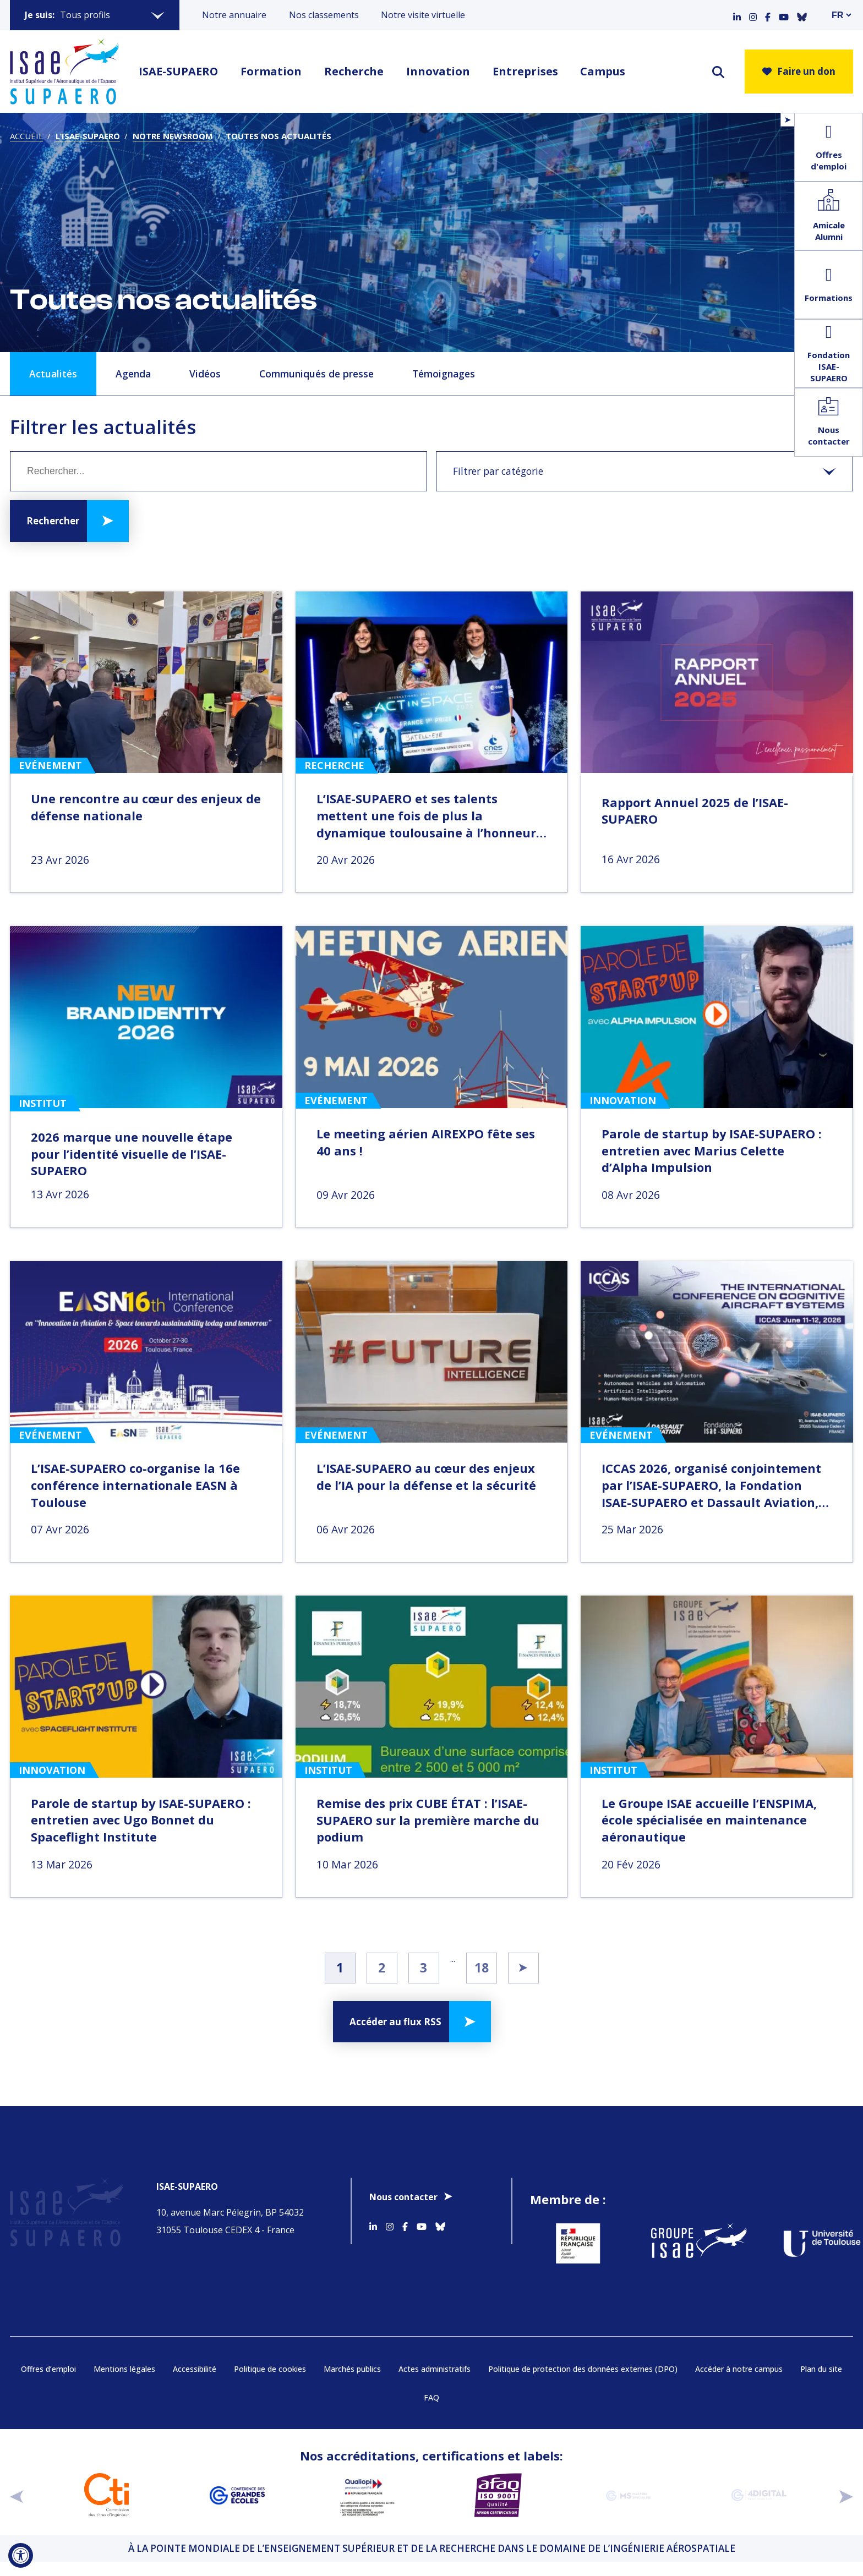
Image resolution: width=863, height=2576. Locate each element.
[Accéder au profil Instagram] (753, 15)
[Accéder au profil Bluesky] (802, 15)
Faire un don (798, 71)
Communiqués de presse (316, 373)
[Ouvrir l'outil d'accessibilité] (20, 2555)
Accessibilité (194, 2383)
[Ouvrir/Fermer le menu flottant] (787, 120)
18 (481, 1967)
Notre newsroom (173, 135)
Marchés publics (352, 2383)
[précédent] (17, 2509)
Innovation (438, 71)
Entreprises (525, 71)
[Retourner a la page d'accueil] (64, 71)
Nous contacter (403, 2197)
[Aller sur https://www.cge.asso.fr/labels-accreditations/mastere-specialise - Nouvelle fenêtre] (628, 2509)
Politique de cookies (270, 2383)
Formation (271, 71)
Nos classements (324, 15)
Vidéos (205, 373)
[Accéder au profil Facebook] (768, 15)
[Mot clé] (218, 471)
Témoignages (443, 373)
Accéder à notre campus (739, 2383)
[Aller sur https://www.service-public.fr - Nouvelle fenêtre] (577, 2250)
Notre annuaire (234, 15)
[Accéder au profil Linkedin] (737, 15)
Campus (602, 71)
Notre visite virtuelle (423, 15)
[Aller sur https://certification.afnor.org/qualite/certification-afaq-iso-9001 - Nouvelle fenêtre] (498, 2509)
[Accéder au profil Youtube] (784, 15)
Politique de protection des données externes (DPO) (583, 2383)
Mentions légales (124, 2383)
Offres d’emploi (48, 2383)
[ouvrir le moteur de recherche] (718, 71)
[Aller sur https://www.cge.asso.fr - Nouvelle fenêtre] (237, 2509)
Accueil (26, 135)
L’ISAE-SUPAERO (88, 135)
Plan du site (821, 2383)
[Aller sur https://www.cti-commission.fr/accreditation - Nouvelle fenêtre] (106, 2509)
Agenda (133, 373)
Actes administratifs (434, 2383)
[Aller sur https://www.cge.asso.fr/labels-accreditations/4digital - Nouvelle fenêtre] (759, 2509)
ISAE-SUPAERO (178, 71)
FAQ (431, 2411)
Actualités (53, 373)
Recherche (354, 71)
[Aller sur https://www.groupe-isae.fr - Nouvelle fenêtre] (691, 2250)
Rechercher (52, 520)
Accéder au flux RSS (395, 2021)
